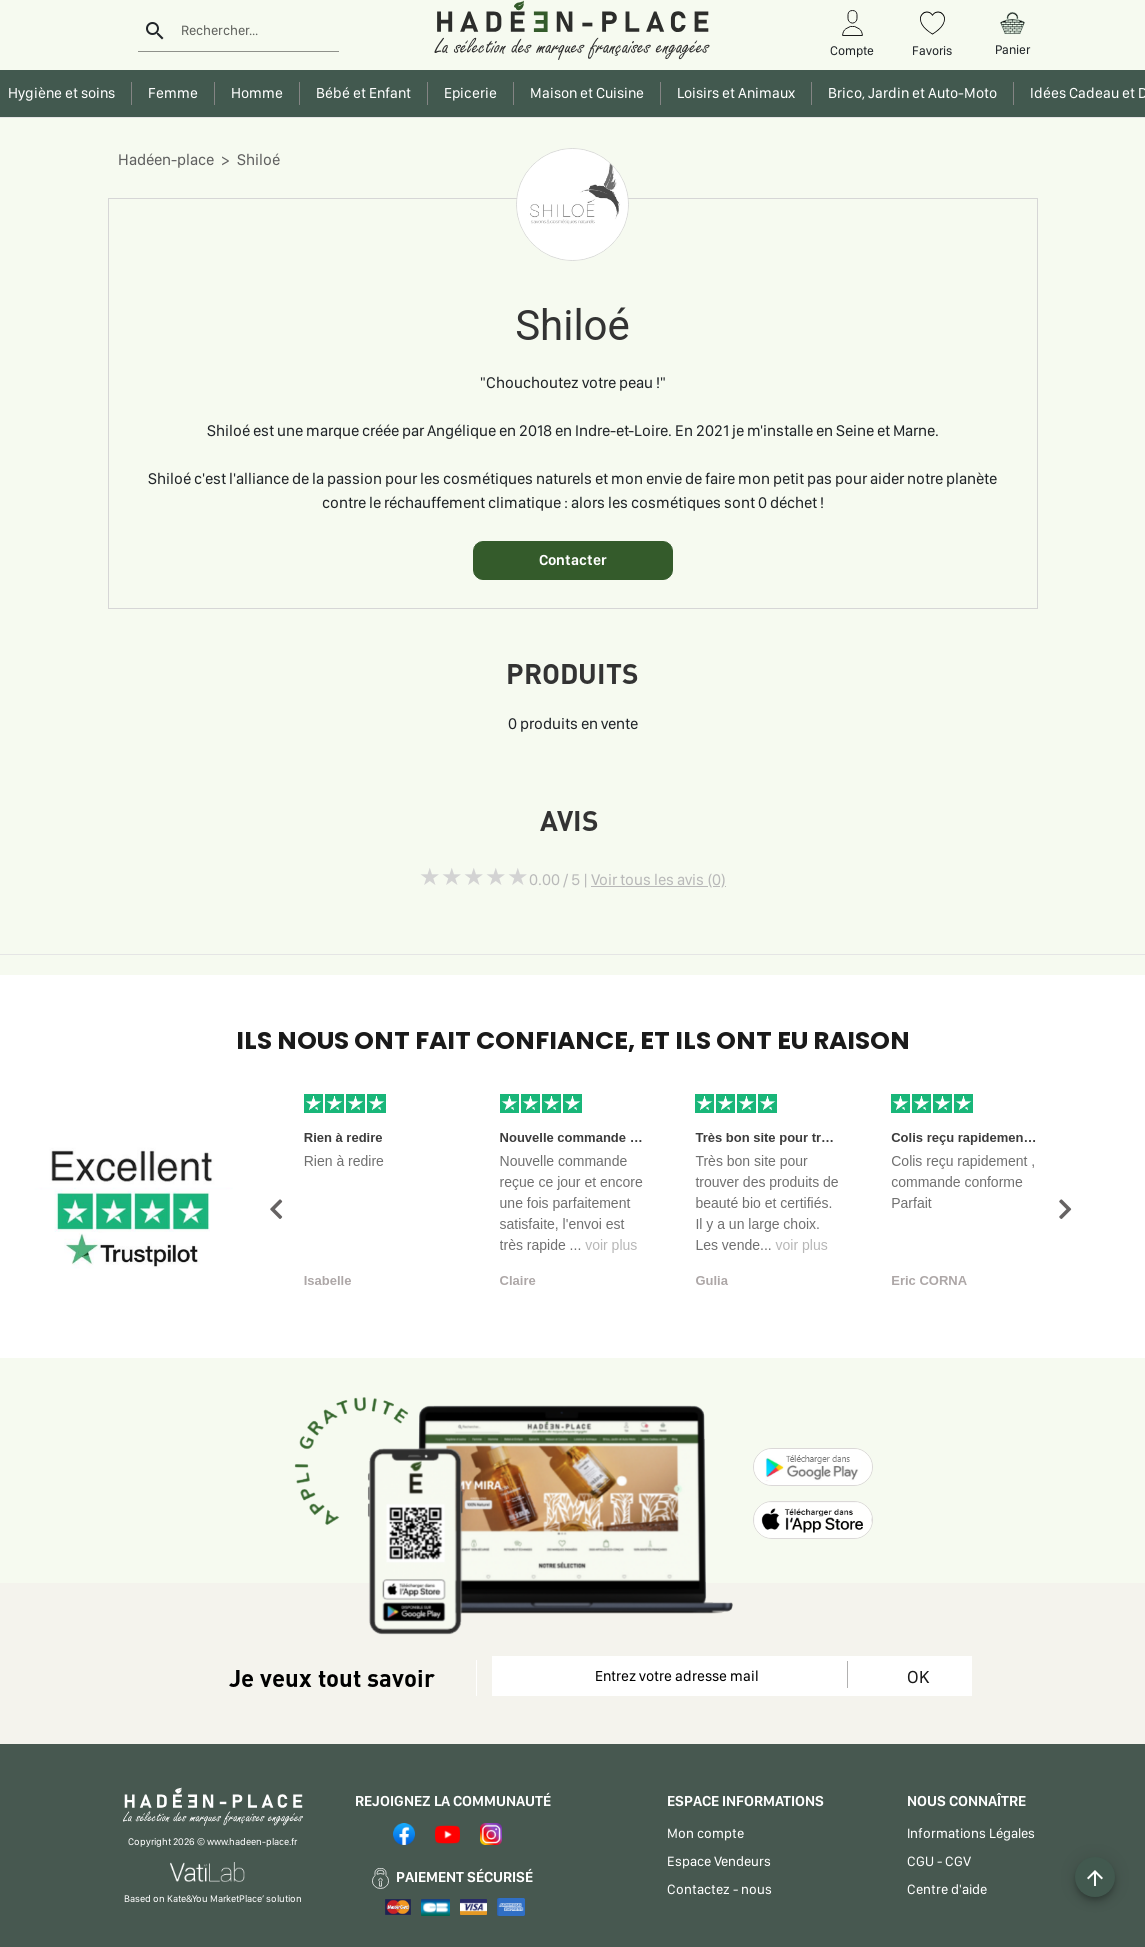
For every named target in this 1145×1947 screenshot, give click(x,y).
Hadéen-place (166, 159)
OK (918, 1676)
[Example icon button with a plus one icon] (1095, 1877)
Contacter (573, 560)
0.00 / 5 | (627, 879)
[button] (276, 1209)
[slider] (474, 877)
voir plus (611, 1245)
